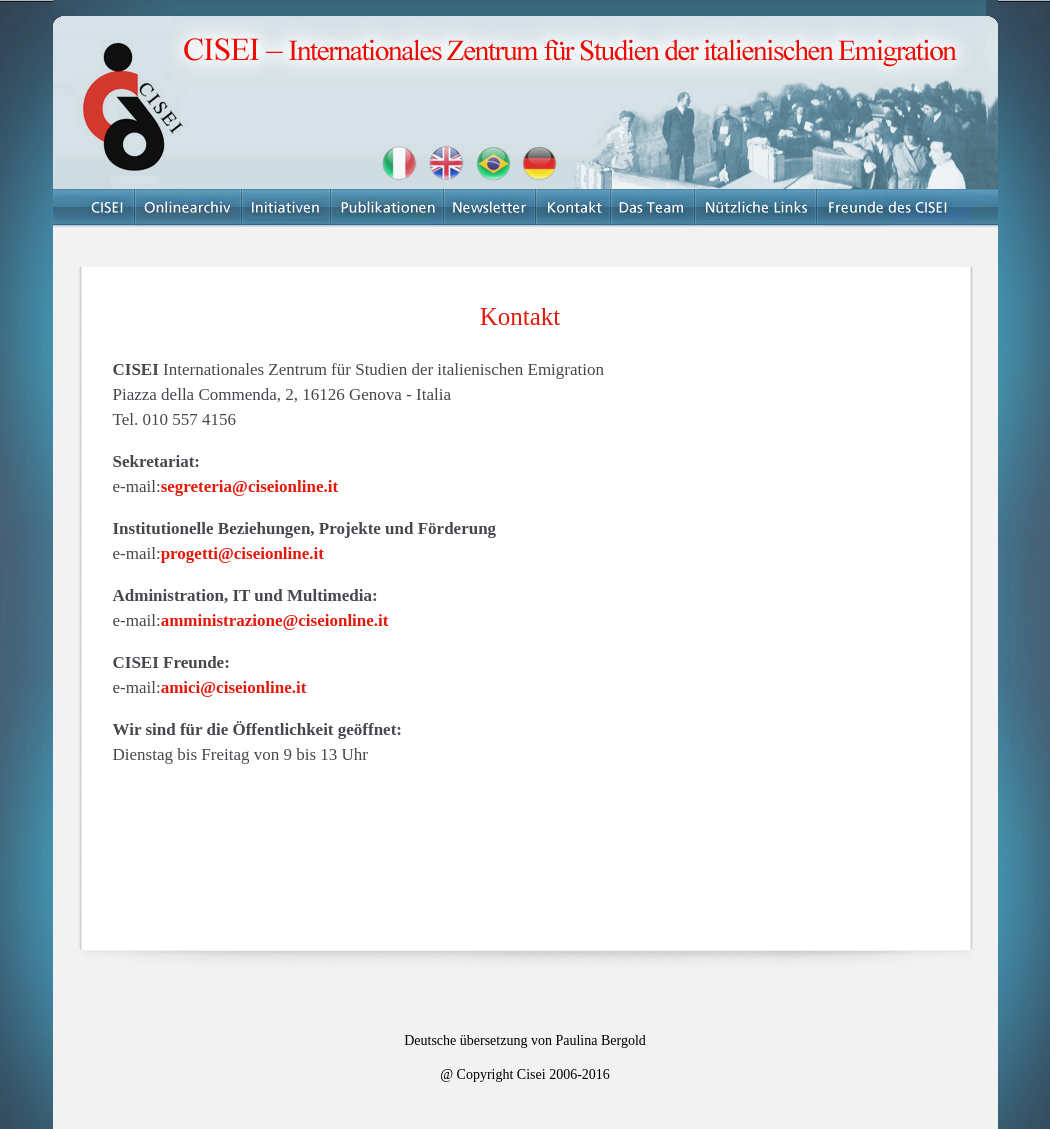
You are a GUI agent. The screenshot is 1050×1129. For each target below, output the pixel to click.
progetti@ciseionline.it (242, 553)
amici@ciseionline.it (234, 687)
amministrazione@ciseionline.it (275, 620)
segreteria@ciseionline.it (249, 486)
